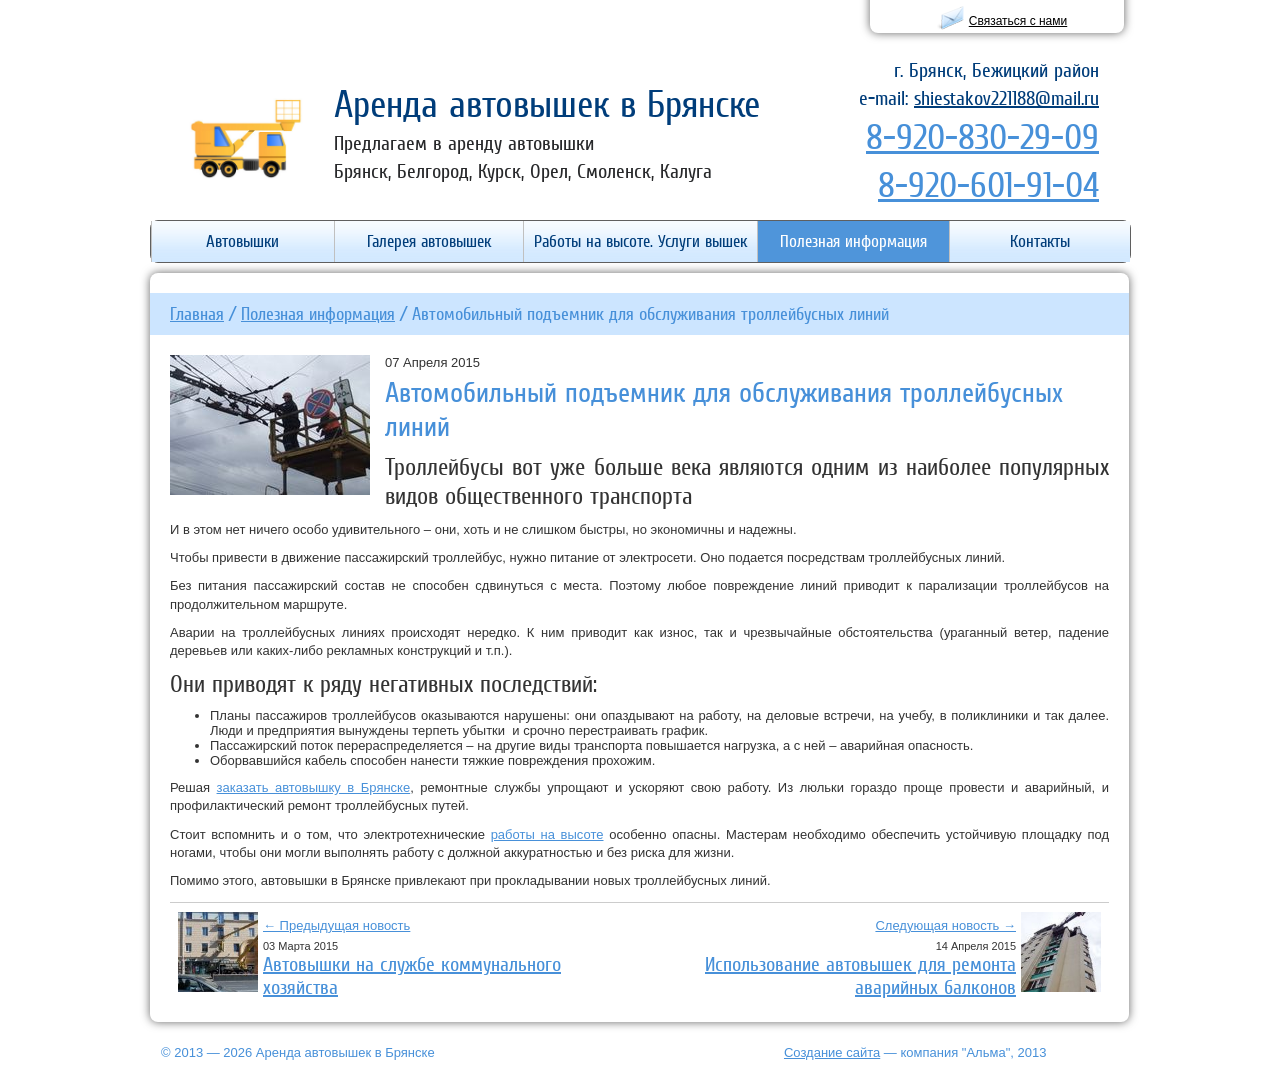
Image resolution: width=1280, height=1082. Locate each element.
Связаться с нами (1018, 21)
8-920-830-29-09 (982, 136)
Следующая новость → (945, 925)
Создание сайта (832, 1052)
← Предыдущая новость (336, 925)
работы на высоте (547, 834)
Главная (197, 313)
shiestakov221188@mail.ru (1006, 98)
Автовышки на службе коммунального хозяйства (412, 975)
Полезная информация (318, 313)
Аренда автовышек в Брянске (547, 103)
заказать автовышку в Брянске (314, 787)
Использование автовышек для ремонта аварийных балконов (860, 975)
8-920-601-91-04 (988, 184)
